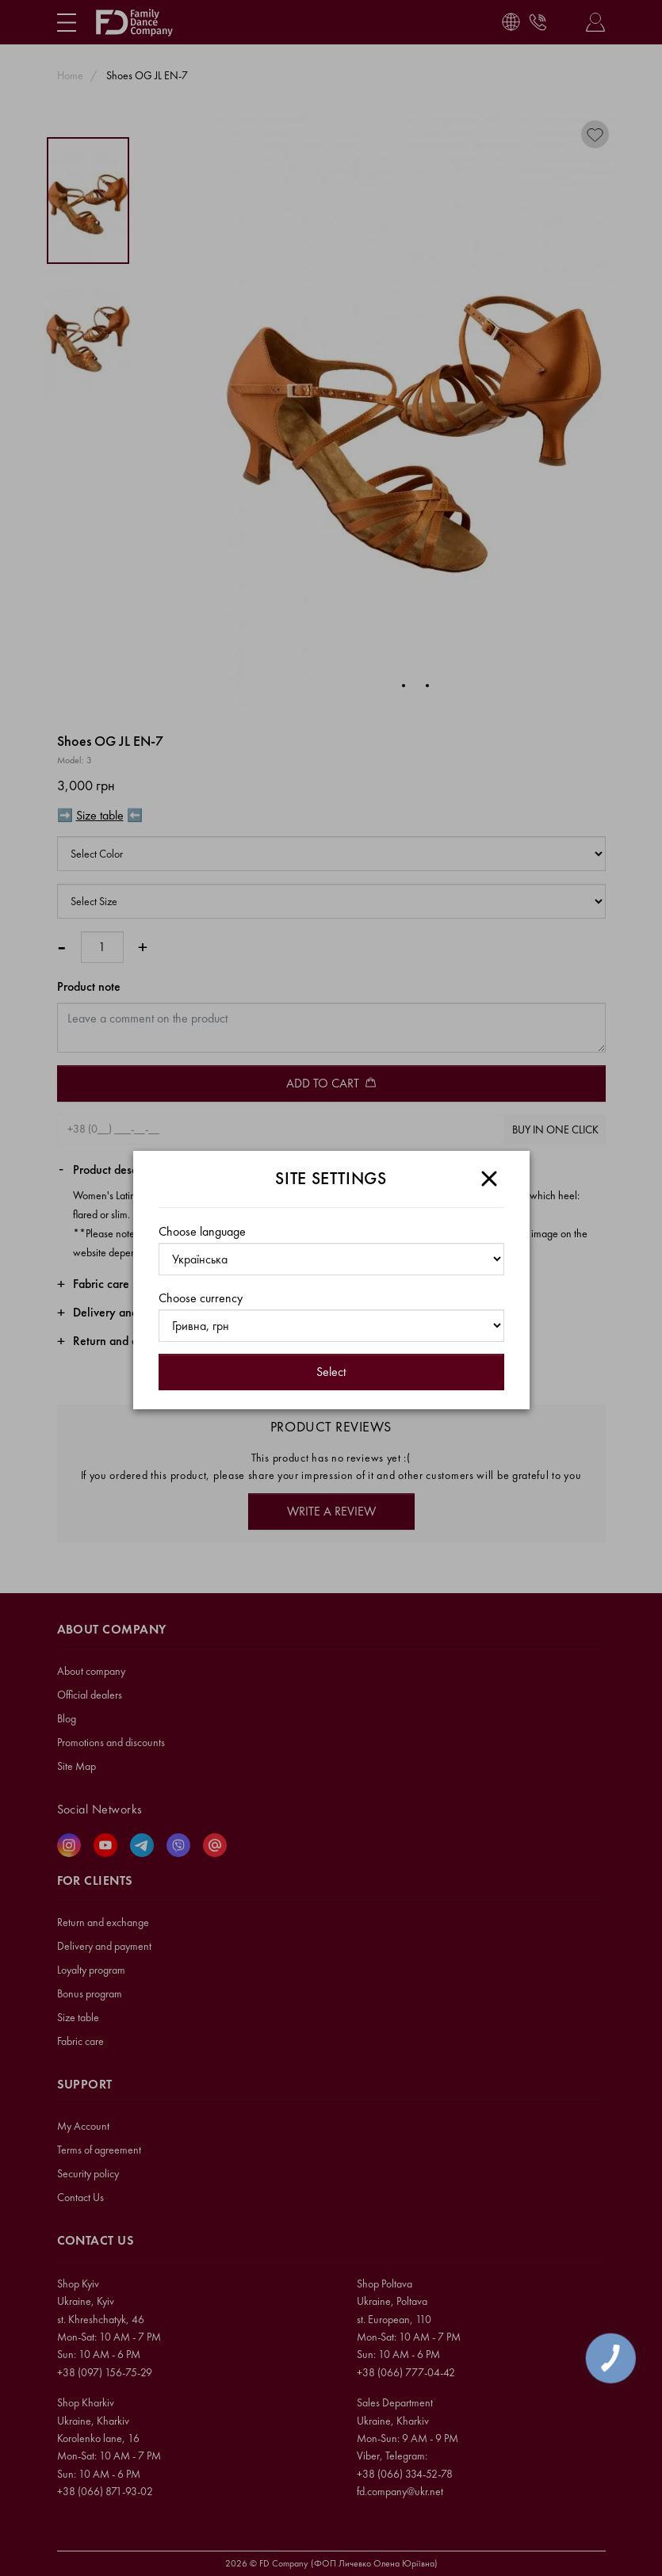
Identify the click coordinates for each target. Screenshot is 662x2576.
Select (331, 1371)
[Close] (489, 1179)
